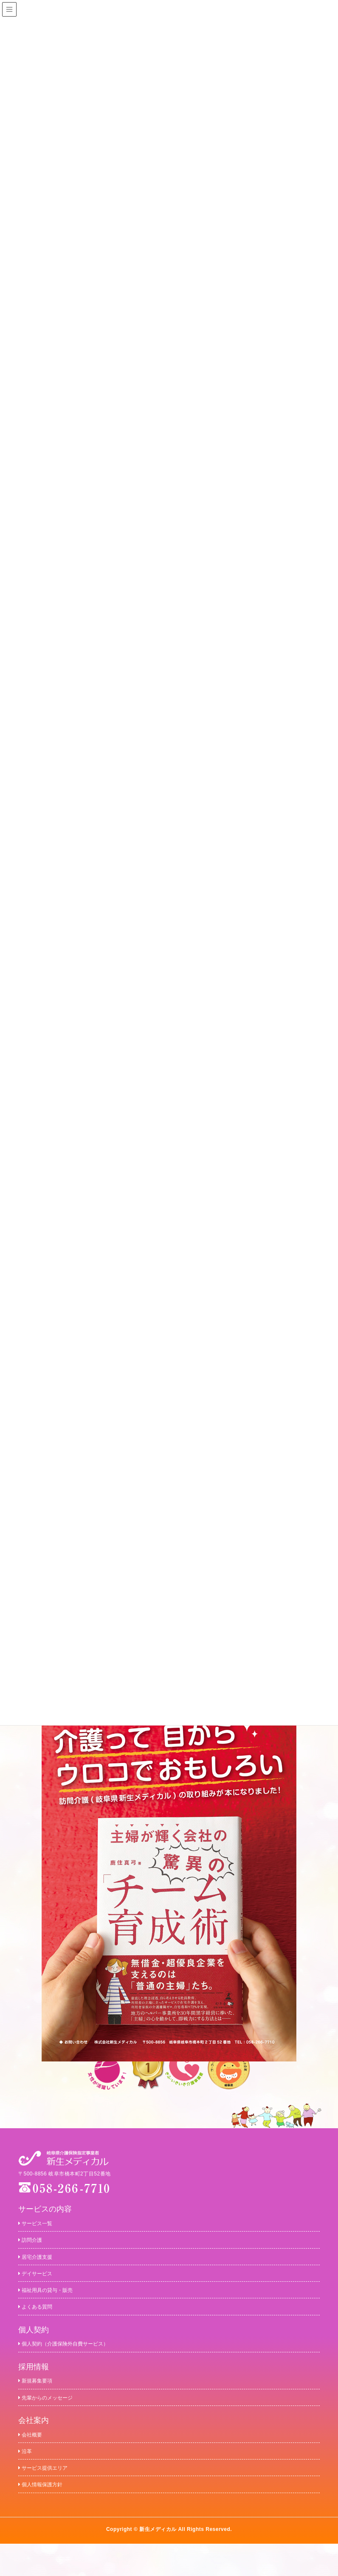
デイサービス (40, 2280)
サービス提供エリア (50, 2495)
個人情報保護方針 (47, 2515)
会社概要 (33, 2457)
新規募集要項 (40, 2398)
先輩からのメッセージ (54, 2417)
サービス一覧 (40, 2222)
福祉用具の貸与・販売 (54, 2299)
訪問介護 (33, 2242)
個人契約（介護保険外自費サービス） (78, 2359)
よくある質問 (40, 2319)
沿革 (27, 2476)
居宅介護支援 (40, 2261)
